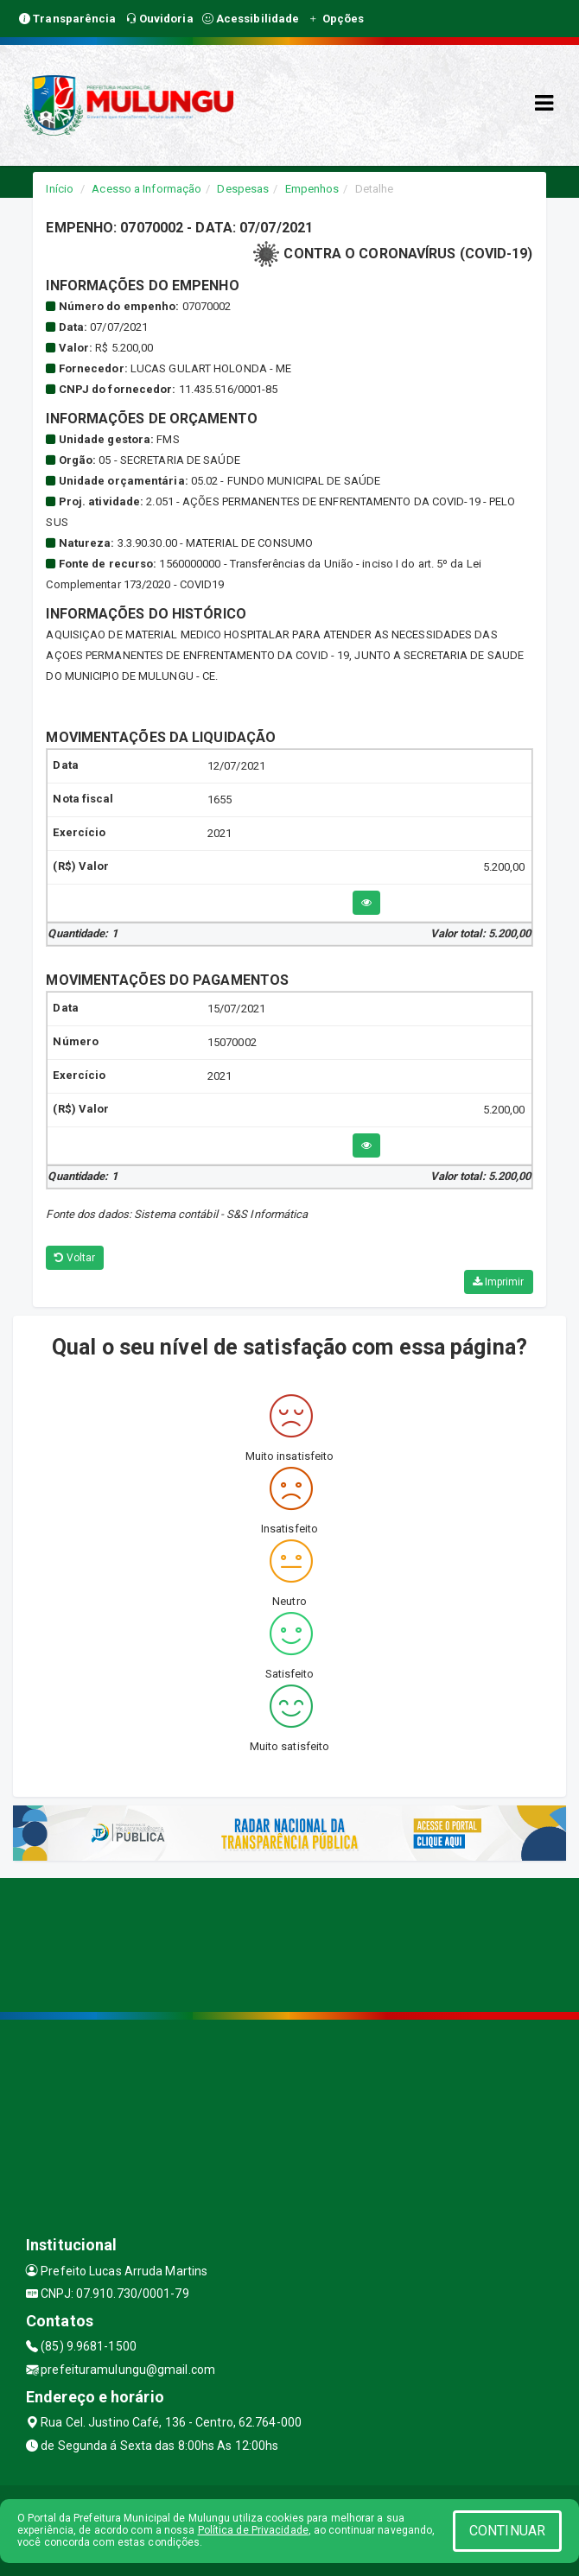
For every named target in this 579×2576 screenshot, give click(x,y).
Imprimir (499, 1282)
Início (59, 188)
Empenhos (312, 188)
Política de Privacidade (253, 2530)
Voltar (74, 1258)
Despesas (243, 188)
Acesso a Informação (146, 188)
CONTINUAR (507, 2530)
